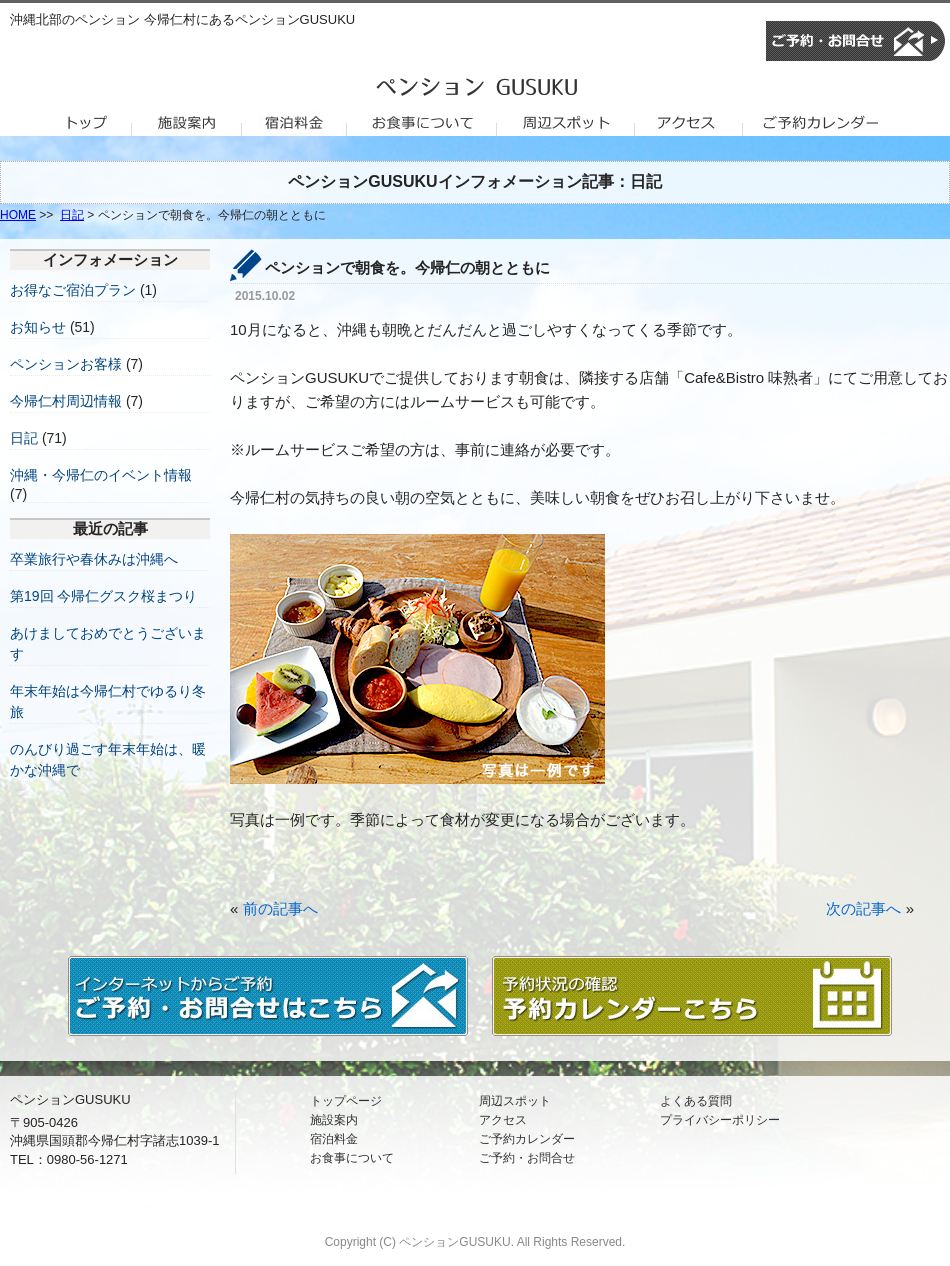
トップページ (346, 1101)
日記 (72, 215)
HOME (18, 215)
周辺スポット (515, 1101)
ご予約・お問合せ (527, 1158)
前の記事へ (280, 908)
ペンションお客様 (66, 364)
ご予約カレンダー (527, 1139)
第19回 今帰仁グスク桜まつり (103, 596)
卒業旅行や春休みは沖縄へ (94, 559)
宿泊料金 (334, 1139)
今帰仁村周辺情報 (66, 401)
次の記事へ (863, 908)
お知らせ (38, 327)
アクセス (503, 1120)
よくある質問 (696, 1101)
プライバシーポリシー (720, 1120)
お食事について (352, 1158)
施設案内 (334, 1120)
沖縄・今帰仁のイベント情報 (101, 475)
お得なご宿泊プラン (73, 290)
